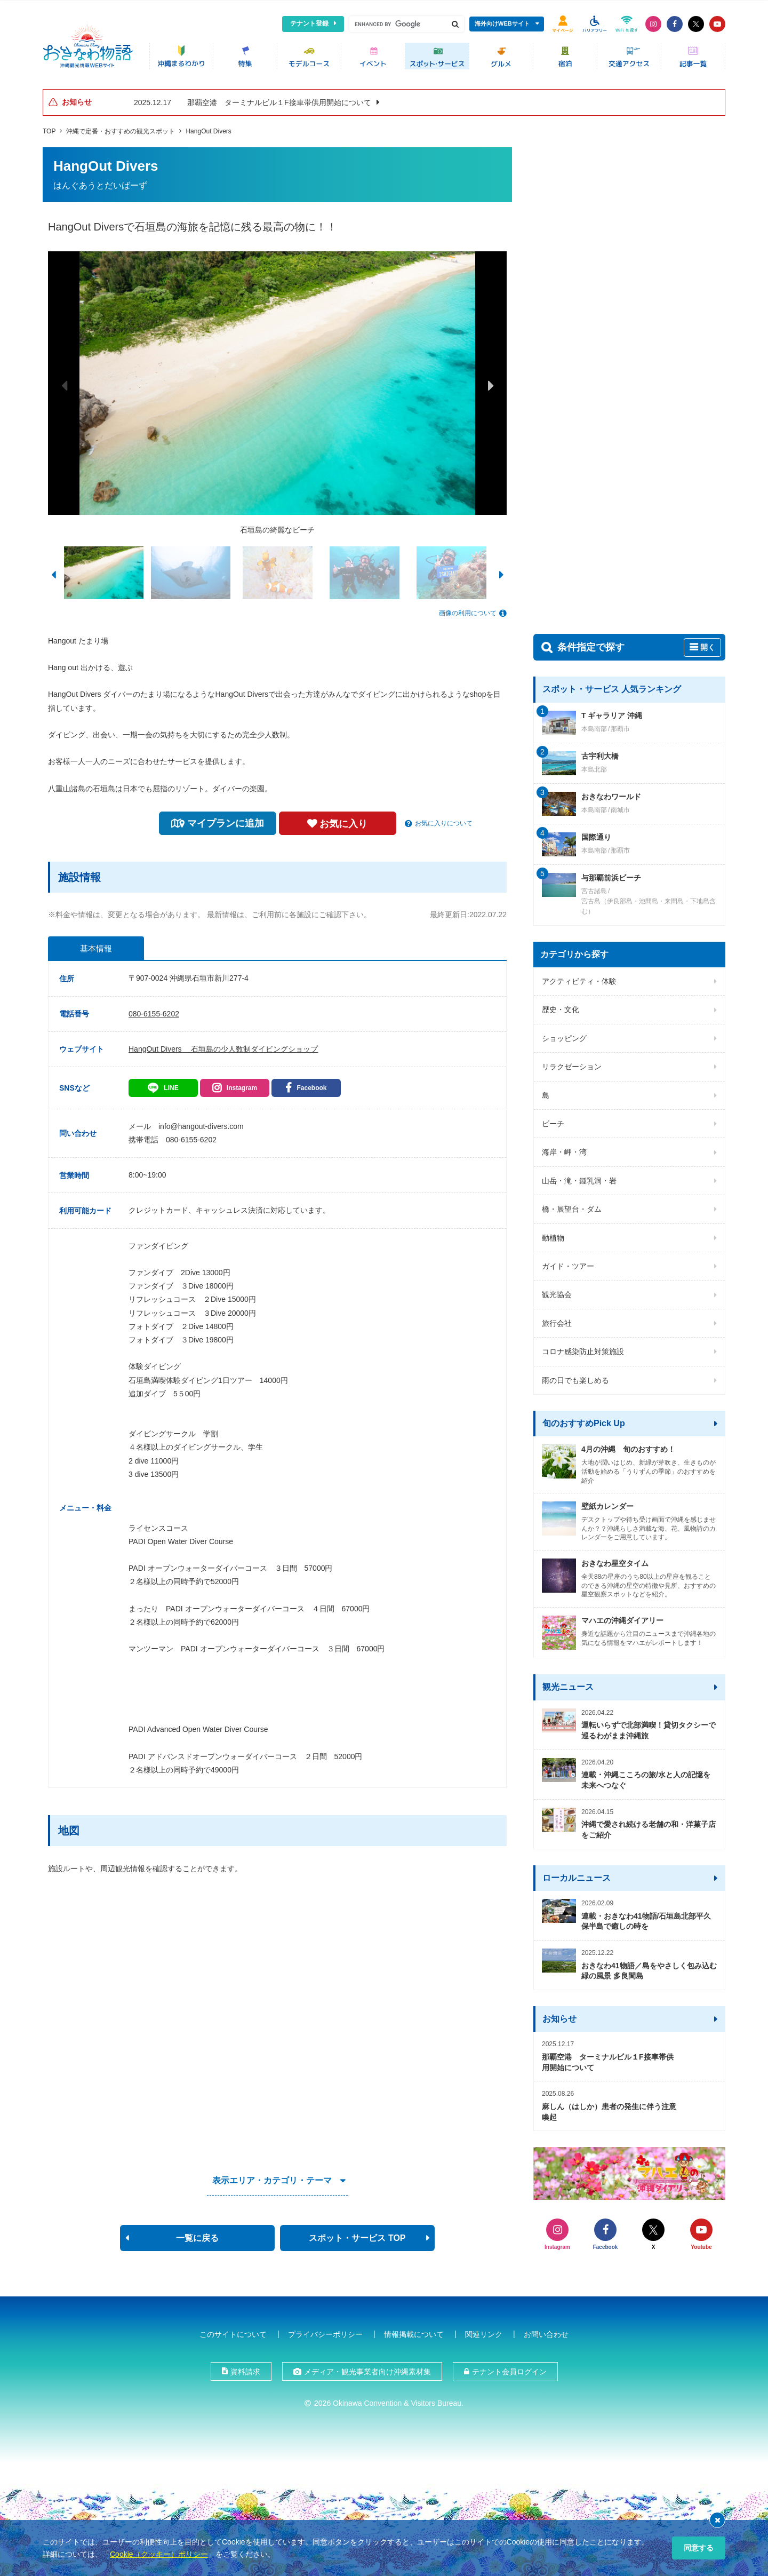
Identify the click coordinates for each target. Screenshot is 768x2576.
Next (491, 381)
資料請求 (245, 2368)
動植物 (553, 1234)
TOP (49, 127)
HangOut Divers (208, 127)
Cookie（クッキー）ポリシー (159, 2554)
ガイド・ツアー (568, 1262)
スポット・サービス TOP (357, 2234)
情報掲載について (414, 2331)
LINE (171, 1084)
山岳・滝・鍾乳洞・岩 (579, 1177)
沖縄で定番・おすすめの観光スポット (120, 127)
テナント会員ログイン (509, 2368)
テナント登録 (309, 23)
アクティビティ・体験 (579, 977)
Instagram (242, 1084)
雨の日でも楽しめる (575, 1376)
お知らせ (559, 2015)
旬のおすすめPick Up (583, 1419)
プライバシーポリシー (325, 2331)
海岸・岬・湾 (564, 1148)
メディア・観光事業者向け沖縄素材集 (367, 2368)
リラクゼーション (572, 1063)
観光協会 (557, 1291)
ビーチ (553, 1120)
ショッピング (564, 1034)
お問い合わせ (546, 2331)
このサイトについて (233, 2331)
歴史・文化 (560, 1006)
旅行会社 (557, 1319)
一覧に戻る (197, 2234)
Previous (64, 381)
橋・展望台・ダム (572, 1206)
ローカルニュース (576, 1874)
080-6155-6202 (154, 1010)
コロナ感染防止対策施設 (583, 1347)
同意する (699, 2547)
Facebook (311, 1084)
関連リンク (483, 2331)
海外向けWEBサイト (502, 23)
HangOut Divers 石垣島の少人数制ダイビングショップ (223, 1045)
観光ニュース (568, 1683)
